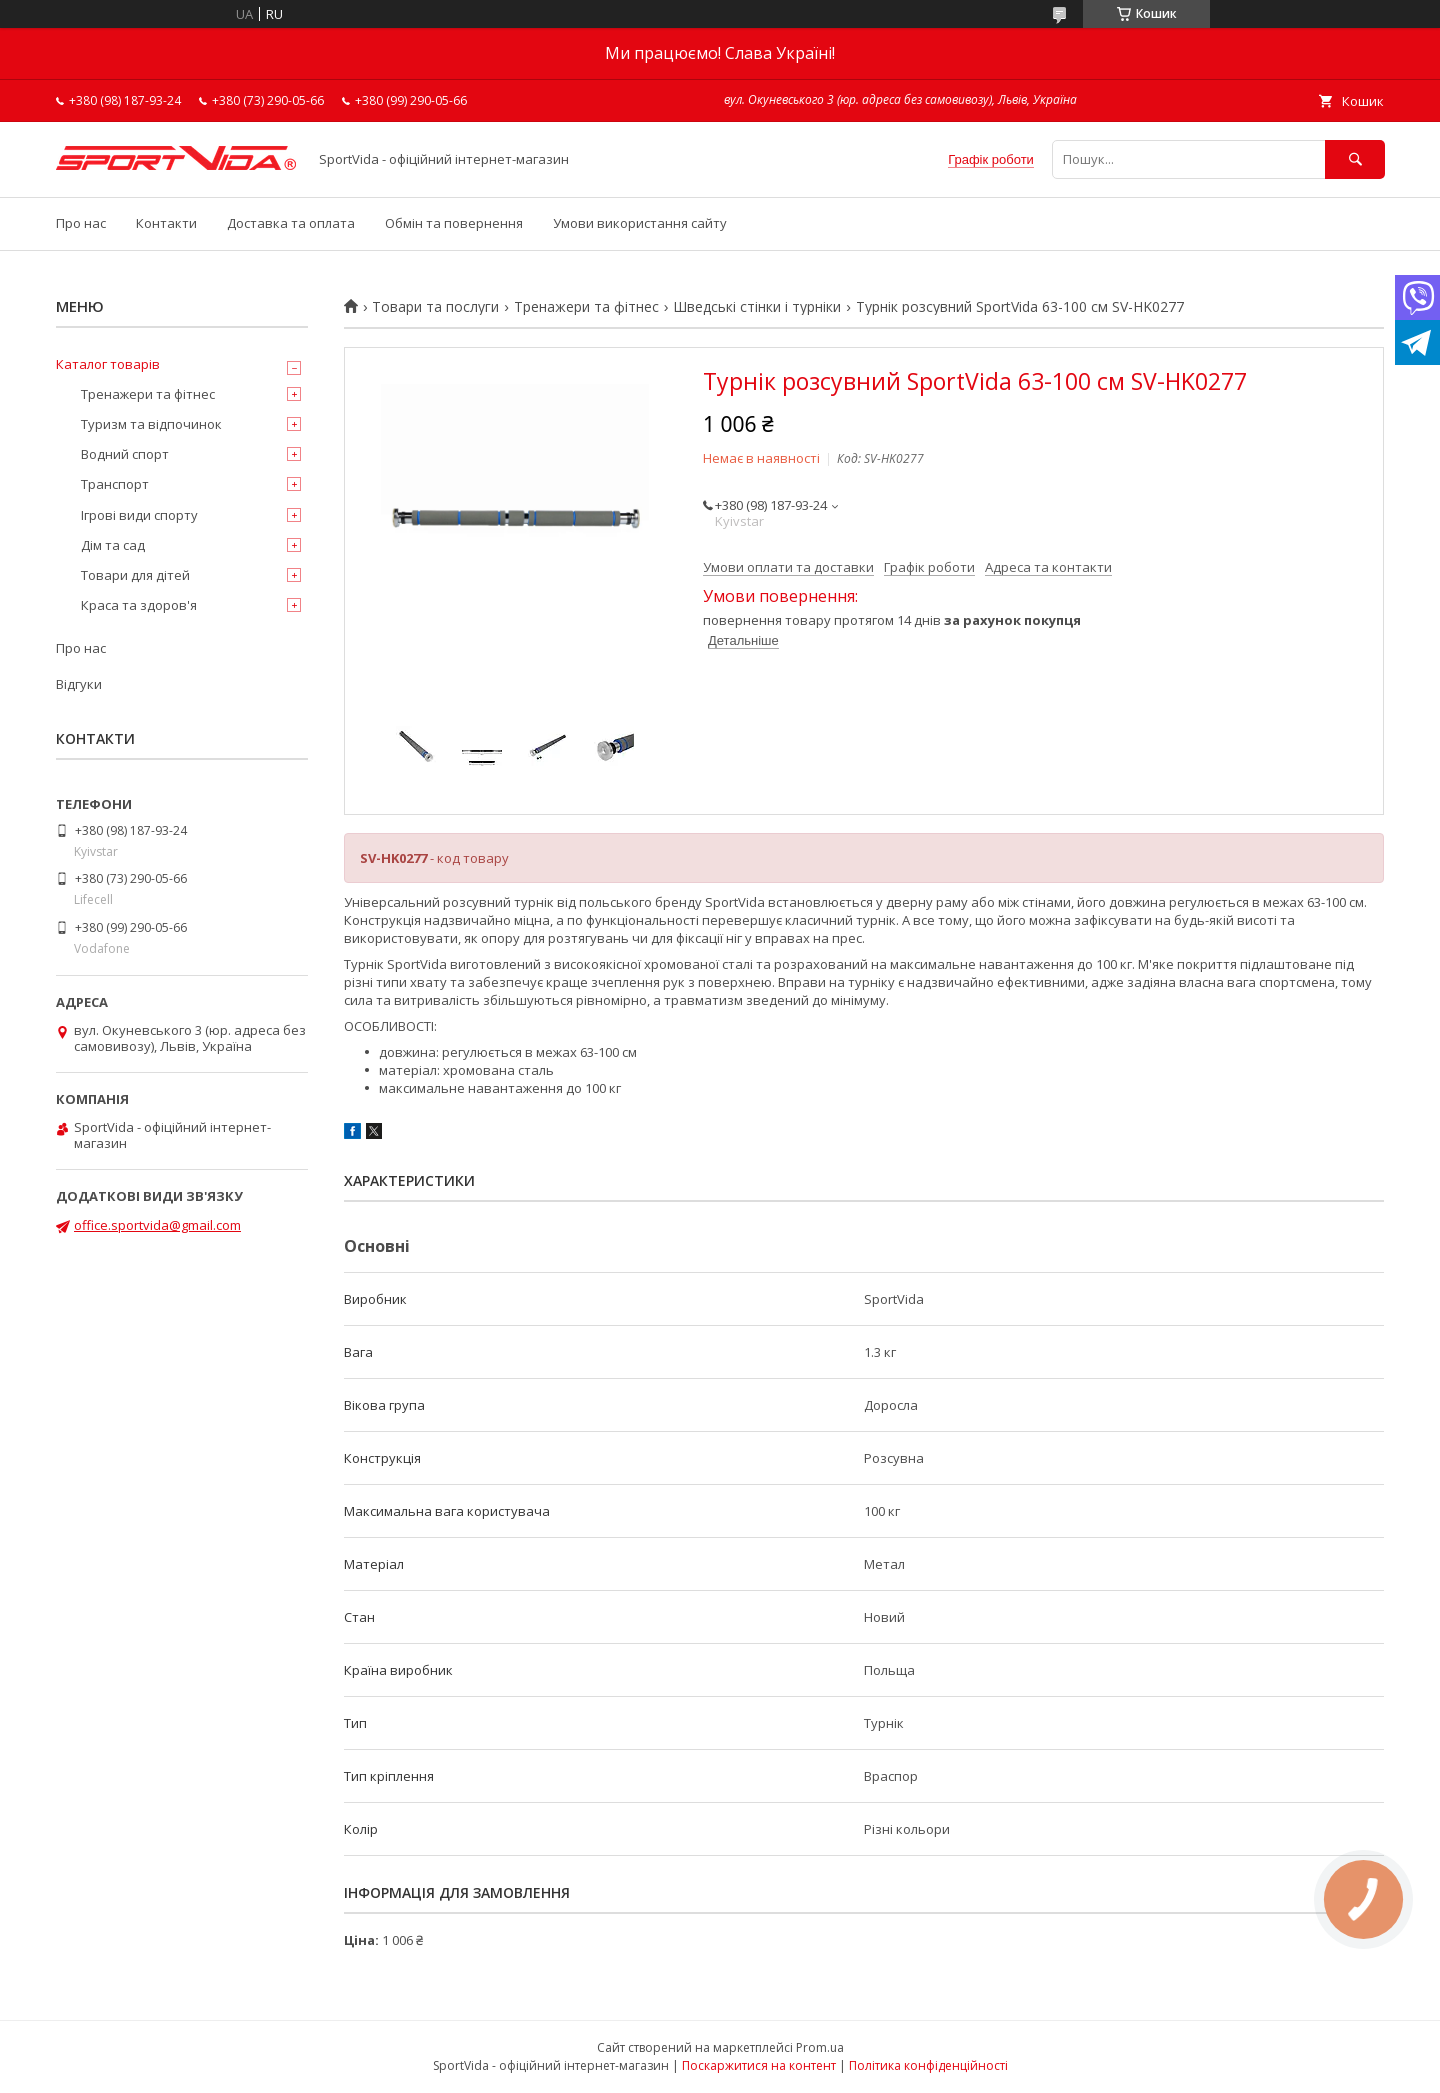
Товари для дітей (135, 575)
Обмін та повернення (454, 223)
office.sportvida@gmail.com (157, 1225)
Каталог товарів (108, 364)
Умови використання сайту (640, 223)
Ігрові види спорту (139, 515)
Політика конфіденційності (928, 2065)
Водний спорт (125, 454)
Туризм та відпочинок (151, 424)
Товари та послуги (435, 307)
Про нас (81, 223)
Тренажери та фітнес (586, 307)
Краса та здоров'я (139, 605)
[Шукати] (1355, 159)
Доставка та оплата (291, 223)
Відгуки (79, 684)
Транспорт (115, 484)
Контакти (166, 223)
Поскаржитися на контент (759, 2065)
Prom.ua (820, 2047)
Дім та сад (113, 545)
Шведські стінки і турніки (757, 307)
